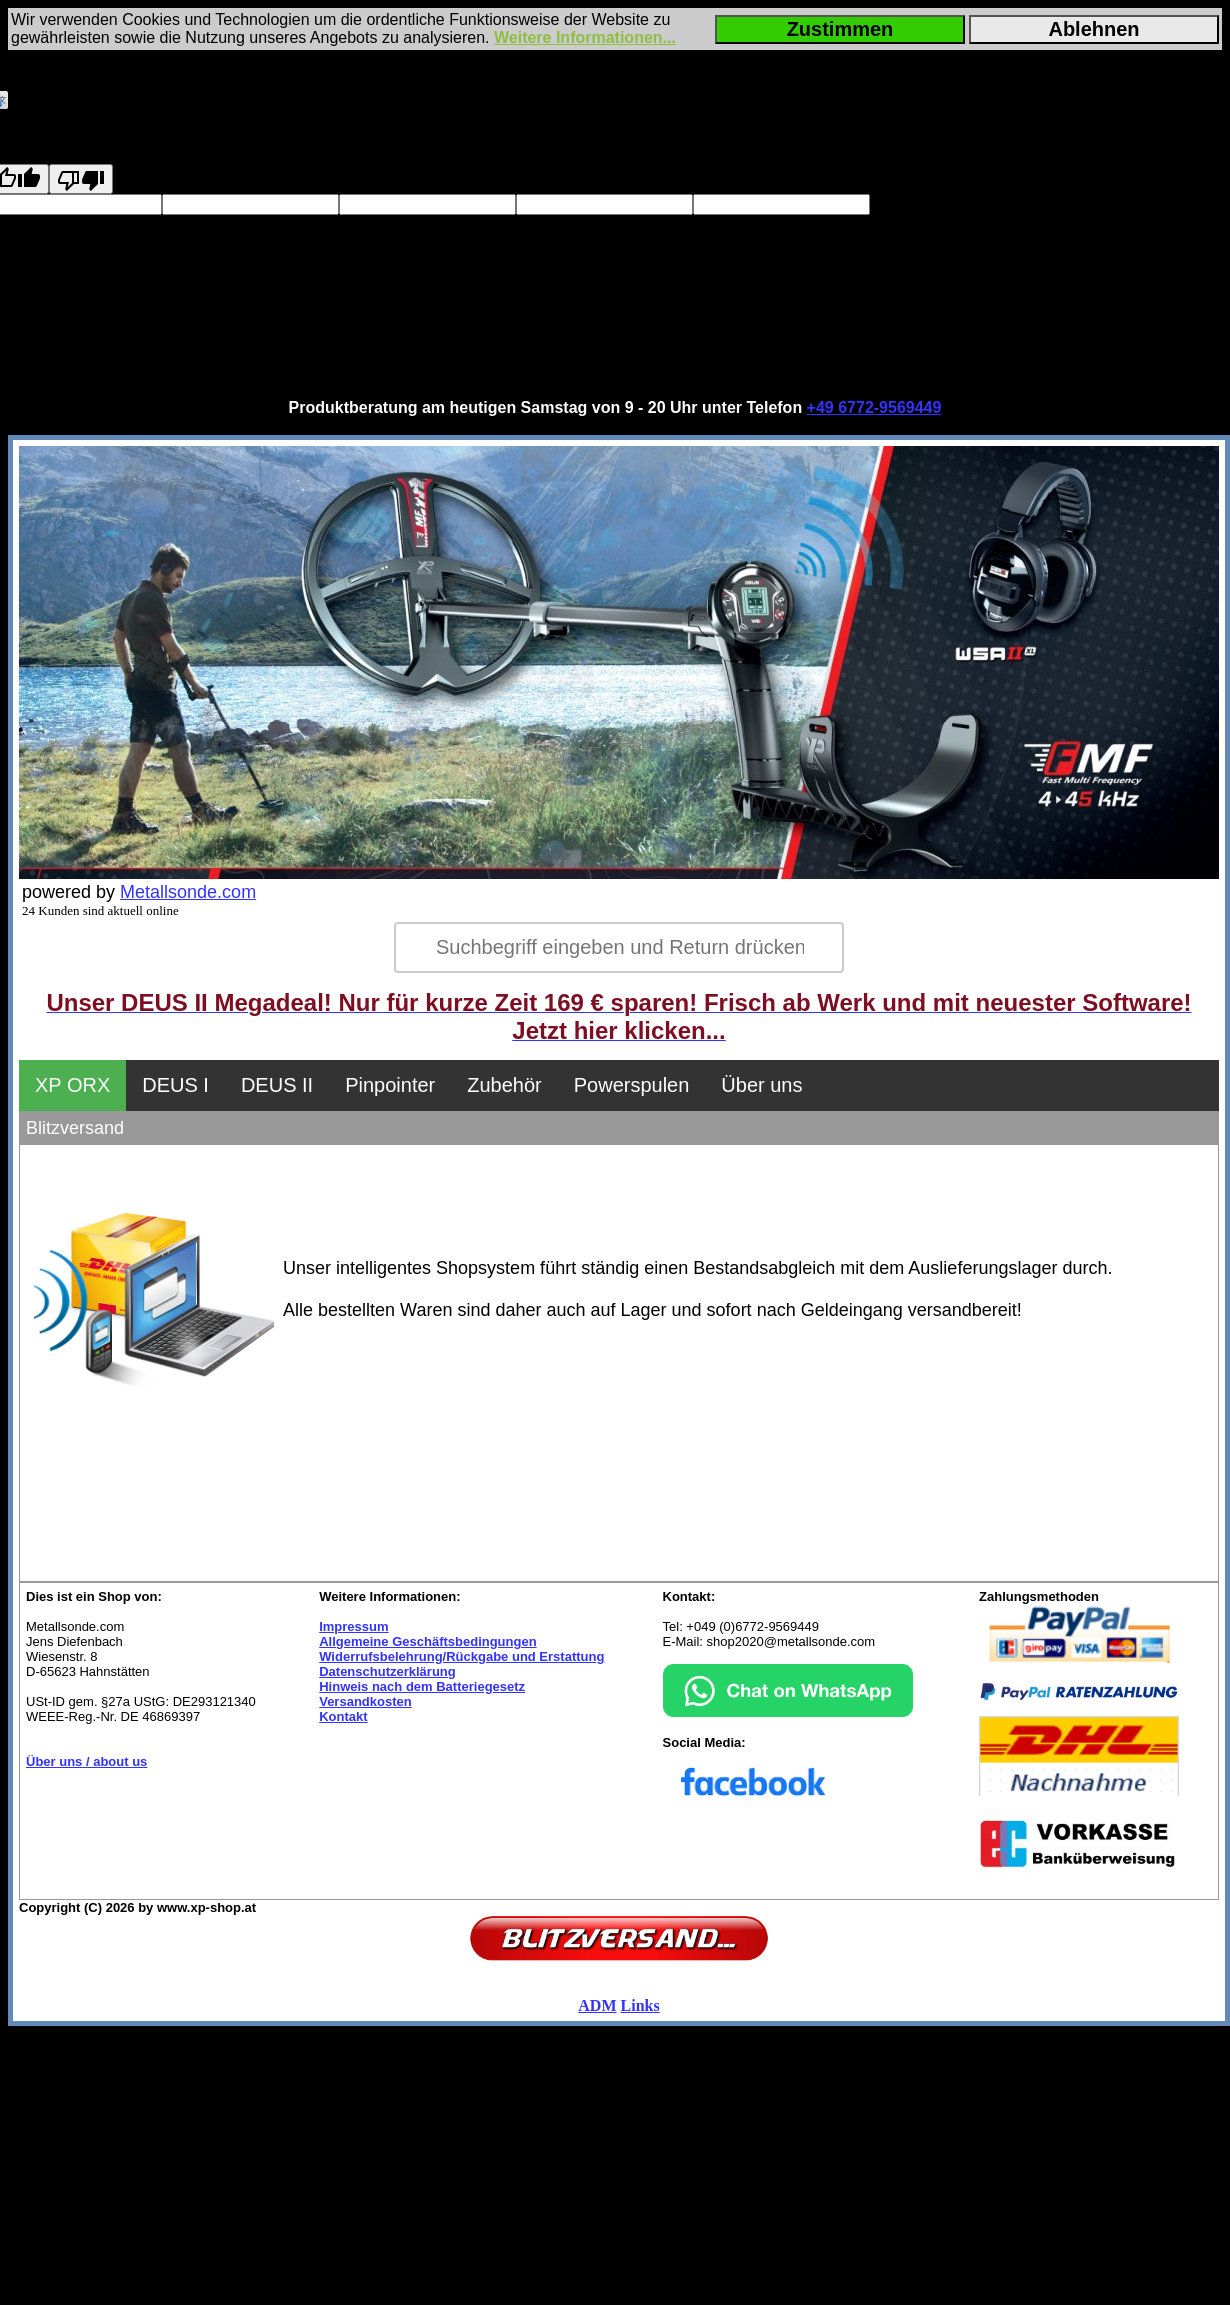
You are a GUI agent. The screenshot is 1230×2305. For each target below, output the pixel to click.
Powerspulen (632, 1085)
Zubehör (504, 1085)
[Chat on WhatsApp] (788, 1712)
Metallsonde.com (188, 892)
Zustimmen (840, 29)
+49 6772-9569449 (874, 407)
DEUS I (175, 1085)
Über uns (761, 1085)
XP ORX (72, 1085)
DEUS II (277, 1085)
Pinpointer (390, 1085)
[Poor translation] (81, 179)
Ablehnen (1093, 29)
